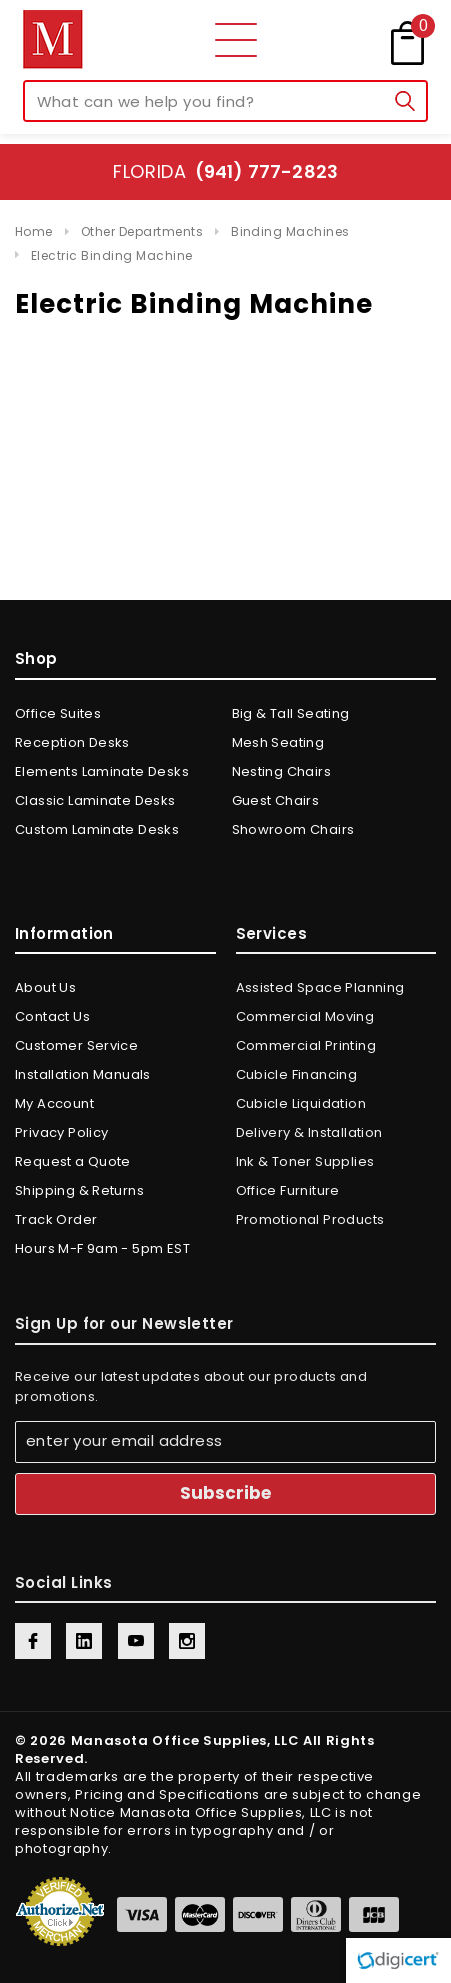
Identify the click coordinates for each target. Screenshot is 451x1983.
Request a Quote (73, 1161)
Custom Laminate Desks (97, 829)
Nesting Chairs (281, 771)
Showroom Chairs (293, 829)
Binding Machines (290, 231)
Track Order (56, 1219)
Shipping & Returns (79, 1190)
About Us (45, 987)
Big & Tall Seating (291, 713)
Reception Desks (72, 742)
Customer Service (76, 1045)
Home (34, 231)
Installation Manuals (83, 1074)
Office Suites (58, 713)
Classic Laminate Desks (95, 800)
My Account (54, 1103)
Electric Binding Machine (112, 255)
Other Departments (142, 231)
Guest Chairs (276, 800)
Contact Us (52, 1016)
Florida (225, 171)
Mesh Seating (278, 742)
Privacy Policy (61, 1132)
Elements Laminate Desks (102, 771)
